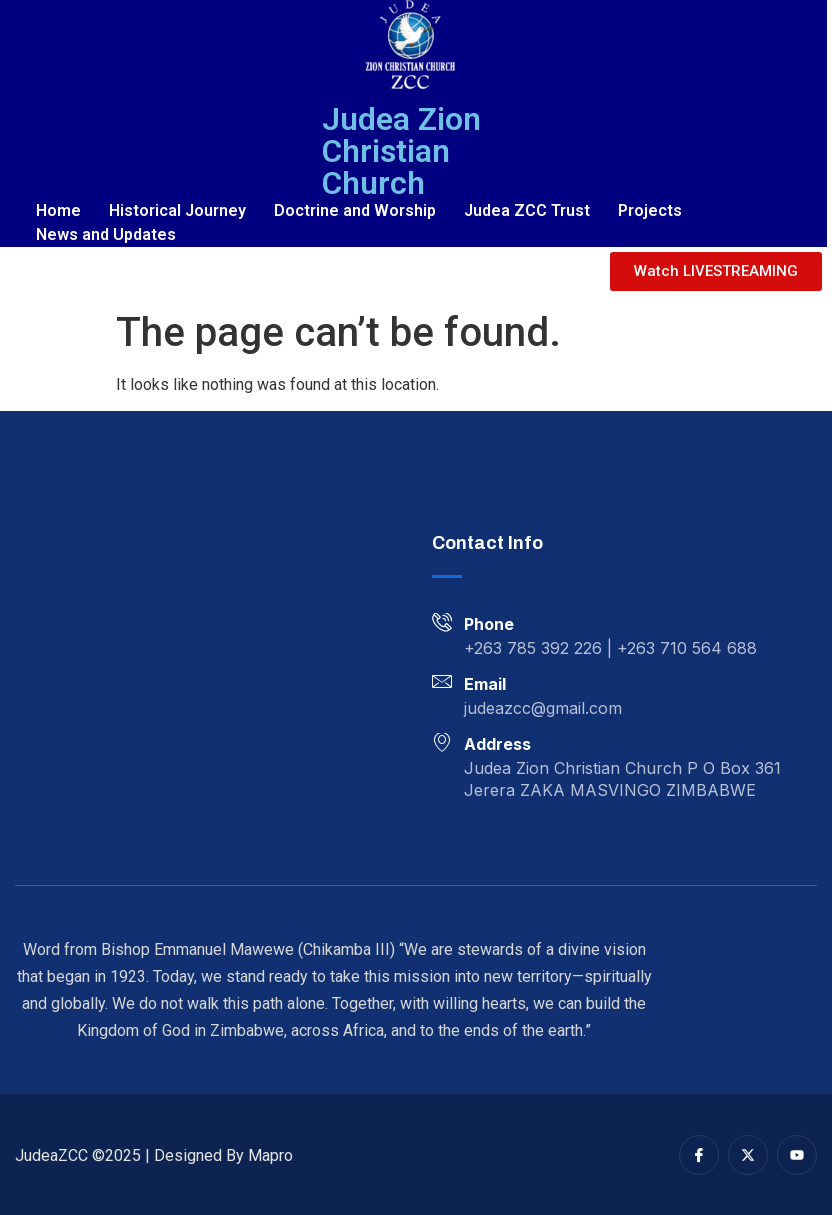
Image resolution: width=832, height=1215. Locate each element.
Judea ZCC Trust (527, 210)
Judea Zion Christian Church (401, 151)
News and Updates (106, 234)
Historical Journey (177, 210)
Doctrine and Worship (355, 210)
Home (58, 210)
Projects (650, 210)
